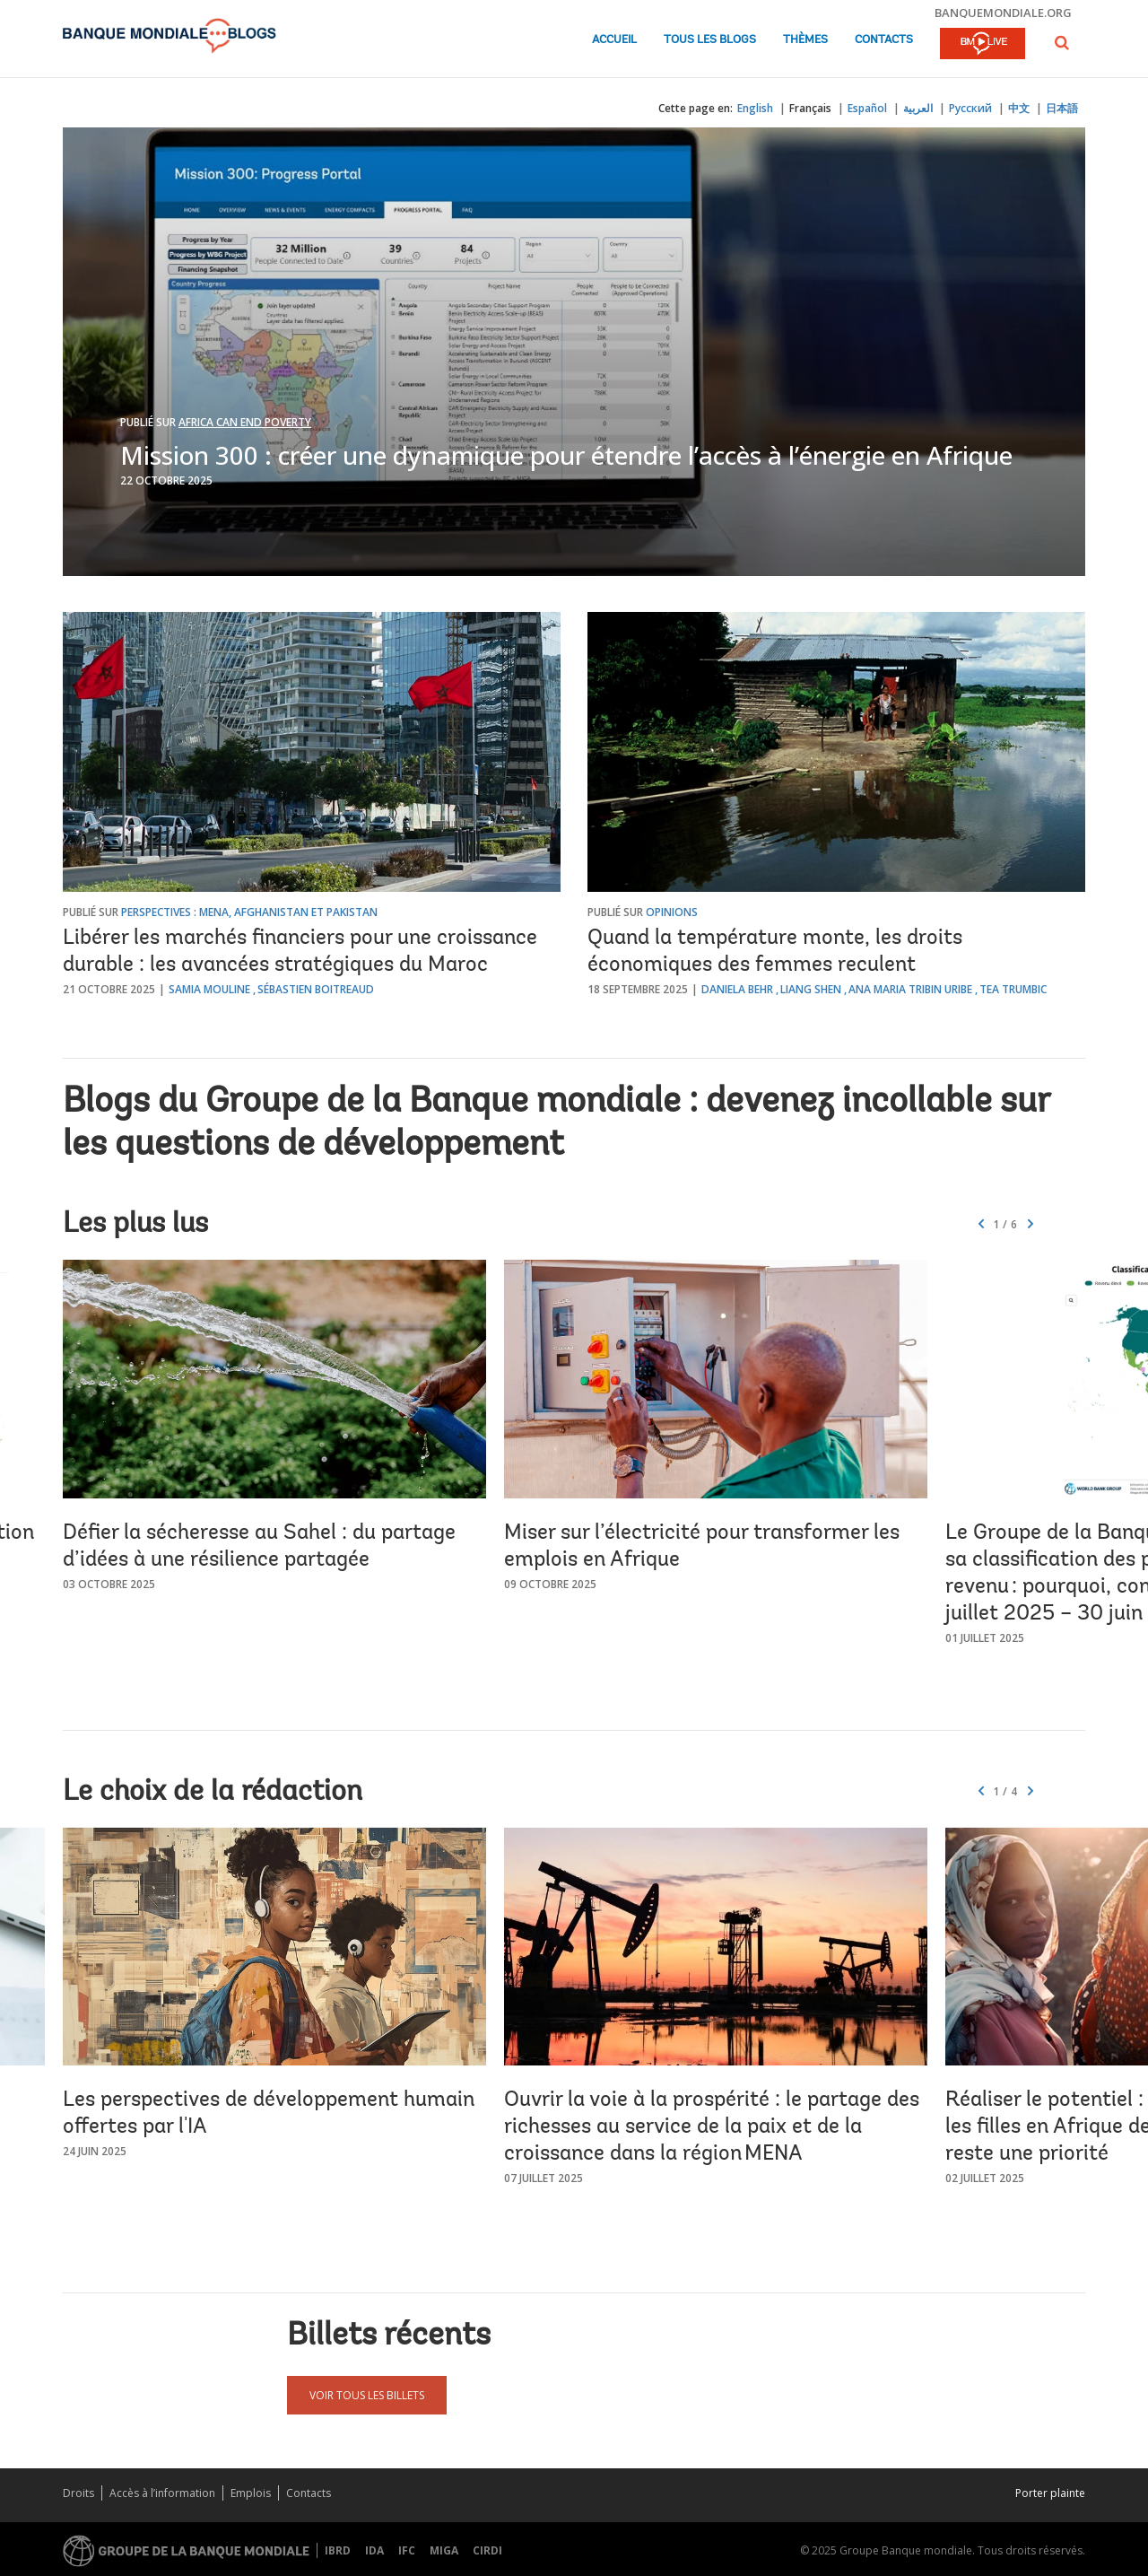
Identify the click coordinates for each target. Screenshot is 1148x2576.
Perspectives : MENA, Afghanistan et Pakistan (249, 912)
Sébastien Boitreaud (315, 989)
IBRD (338, 2550)
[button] (1062, 42)
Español (867, 108)
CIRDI (487, 2550)
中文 (1019, 108)
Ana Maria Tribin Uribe (910, 989)
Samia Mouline (209, 989)
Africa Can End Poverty (244, 422)
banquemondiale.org (1003, 12)
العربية (918, 108)
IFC (406, 2550)
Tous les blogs (710, 40)
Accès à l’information (162, 2493)
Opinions (672, 912)
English (755, 108)
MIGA (444, 2550)
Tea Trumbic (1013, 989)
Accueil (614, 40)
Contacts (884, 40)
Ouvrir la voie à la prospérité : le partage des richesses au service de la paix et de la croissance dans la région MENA (711, 2127)
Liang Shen (810, 989)
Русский (970, 108)
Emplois (250, 2493)
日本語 (1062, 108)
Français (810, 108)
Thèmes (805, 40)
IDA (374, 2550)
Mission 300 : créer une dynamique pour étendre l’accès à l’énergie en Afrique (566, 455)
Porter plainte (1050, 2493)
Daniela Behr (737, 989)
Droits (78, 2493)
